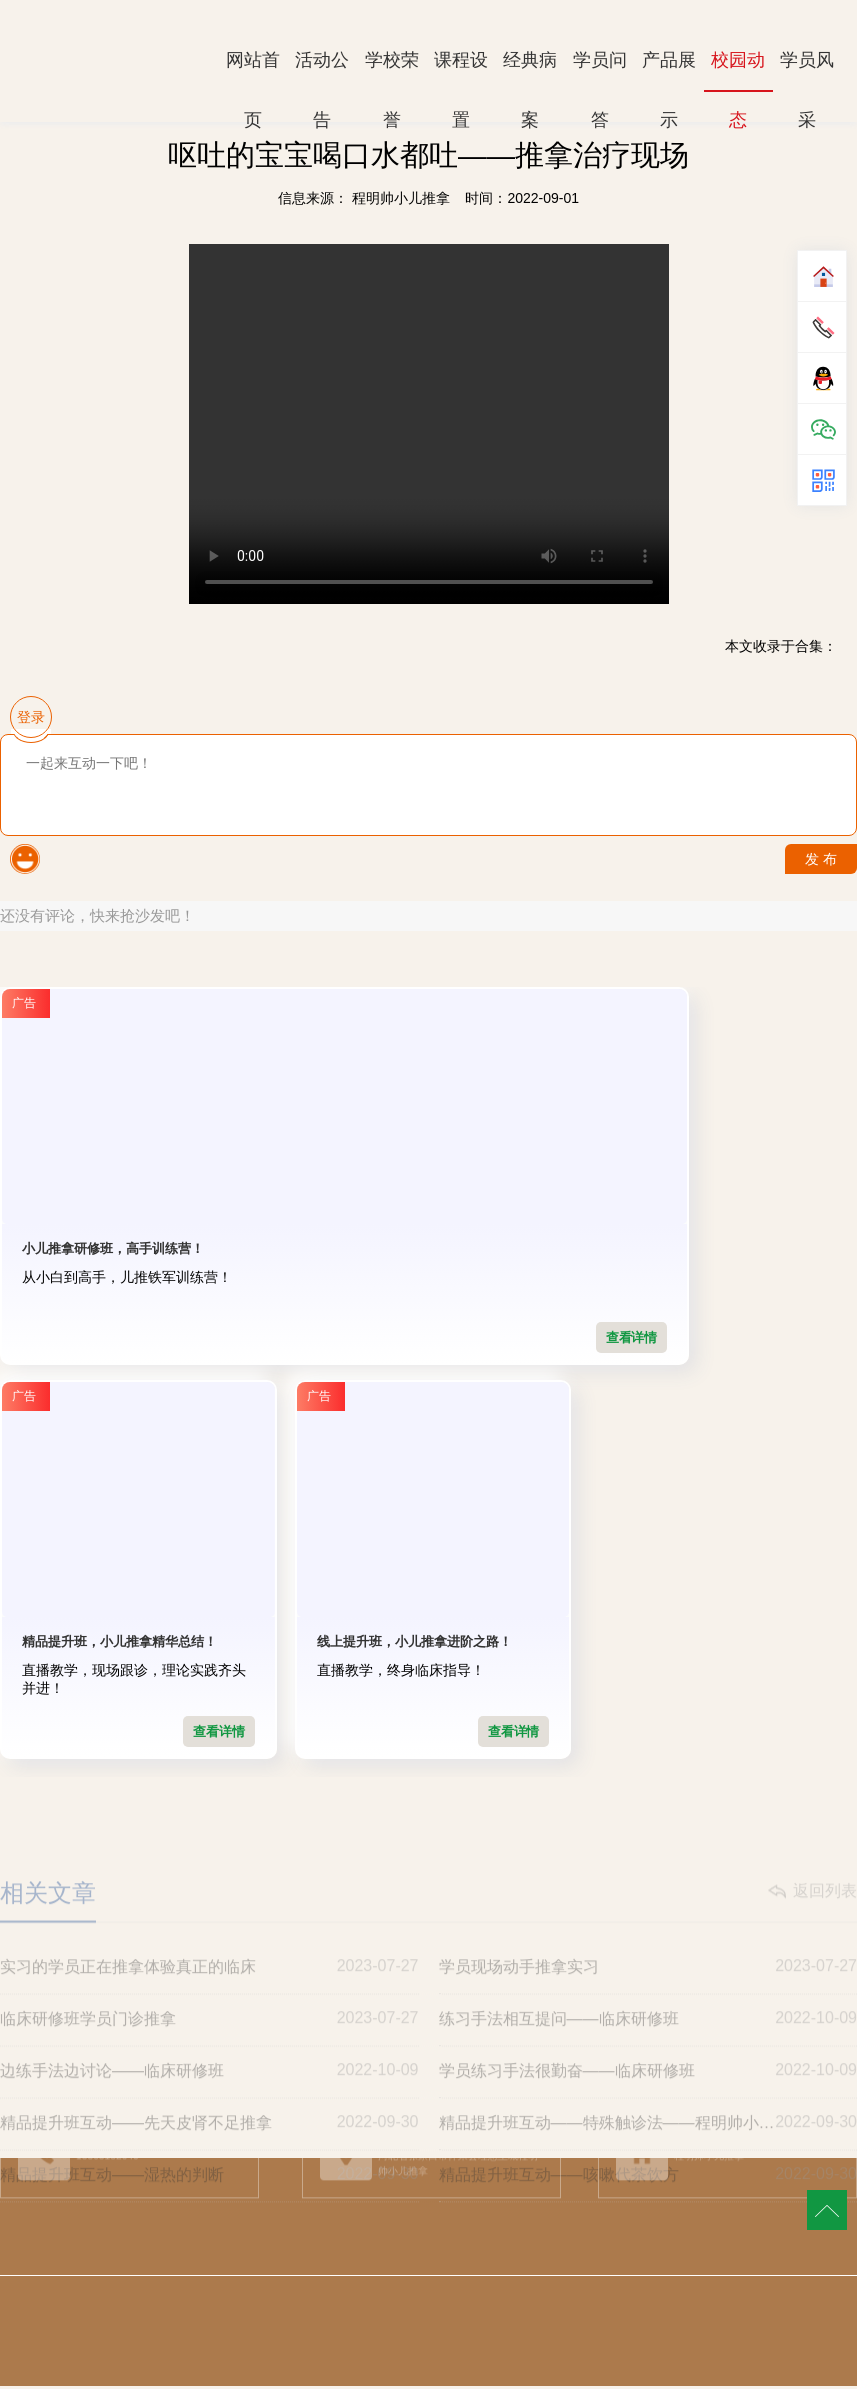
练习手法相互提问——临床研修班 (648, 2055)
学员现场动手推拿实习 (648, 2003)
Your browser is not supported (429, 424)
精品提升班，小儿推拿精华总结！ (414, 1248)
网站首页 (253, 70)
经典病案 (530, 70)
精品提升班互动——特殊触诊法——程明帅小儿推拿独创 (648, 2159)
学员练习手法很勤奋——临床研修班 (648, 2107)
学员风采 (807, 70)
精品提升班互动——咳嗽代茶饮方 (648, 2211)
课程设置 (461, 70)
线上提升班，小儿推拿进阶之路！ (119, 1644)
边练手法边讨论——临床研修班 (209, 2107)
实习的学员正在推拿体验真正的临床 (209, 2003)
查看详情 (218, 1337)
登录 (31, 717)
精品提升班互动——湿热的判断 (209, 2211)
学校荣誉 (392, 70)
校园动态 (738, 71)
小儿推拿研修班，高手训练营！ (113, 1248)
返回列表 (825, 1927)
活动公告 (322, 70)
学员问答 (600, 70)
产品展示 (669, 70)
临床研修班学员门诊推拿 (209, 2055)
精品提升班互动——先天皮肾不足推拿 (209, 2159)
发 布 (821, 859)
